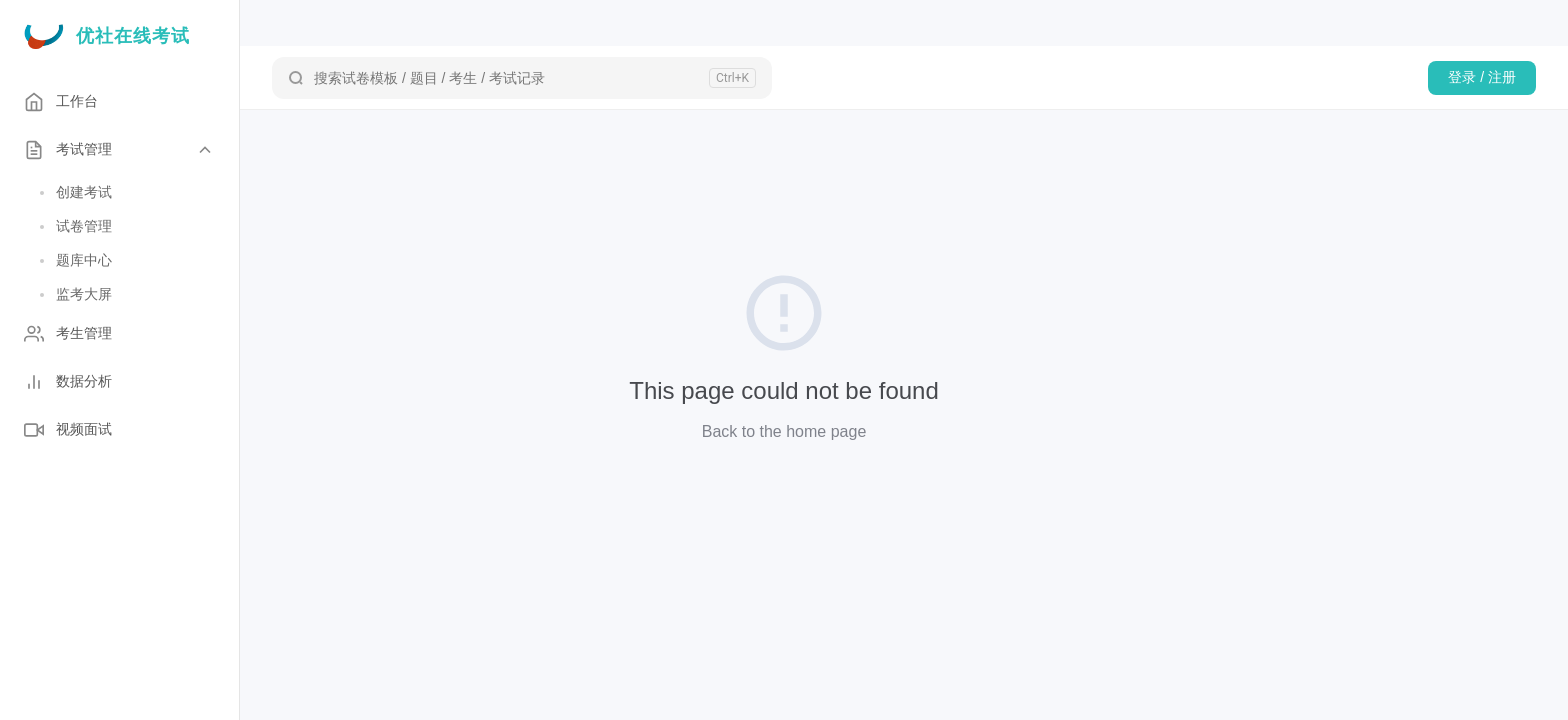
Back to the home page (784, 431)
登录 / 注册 (1482, 77)
